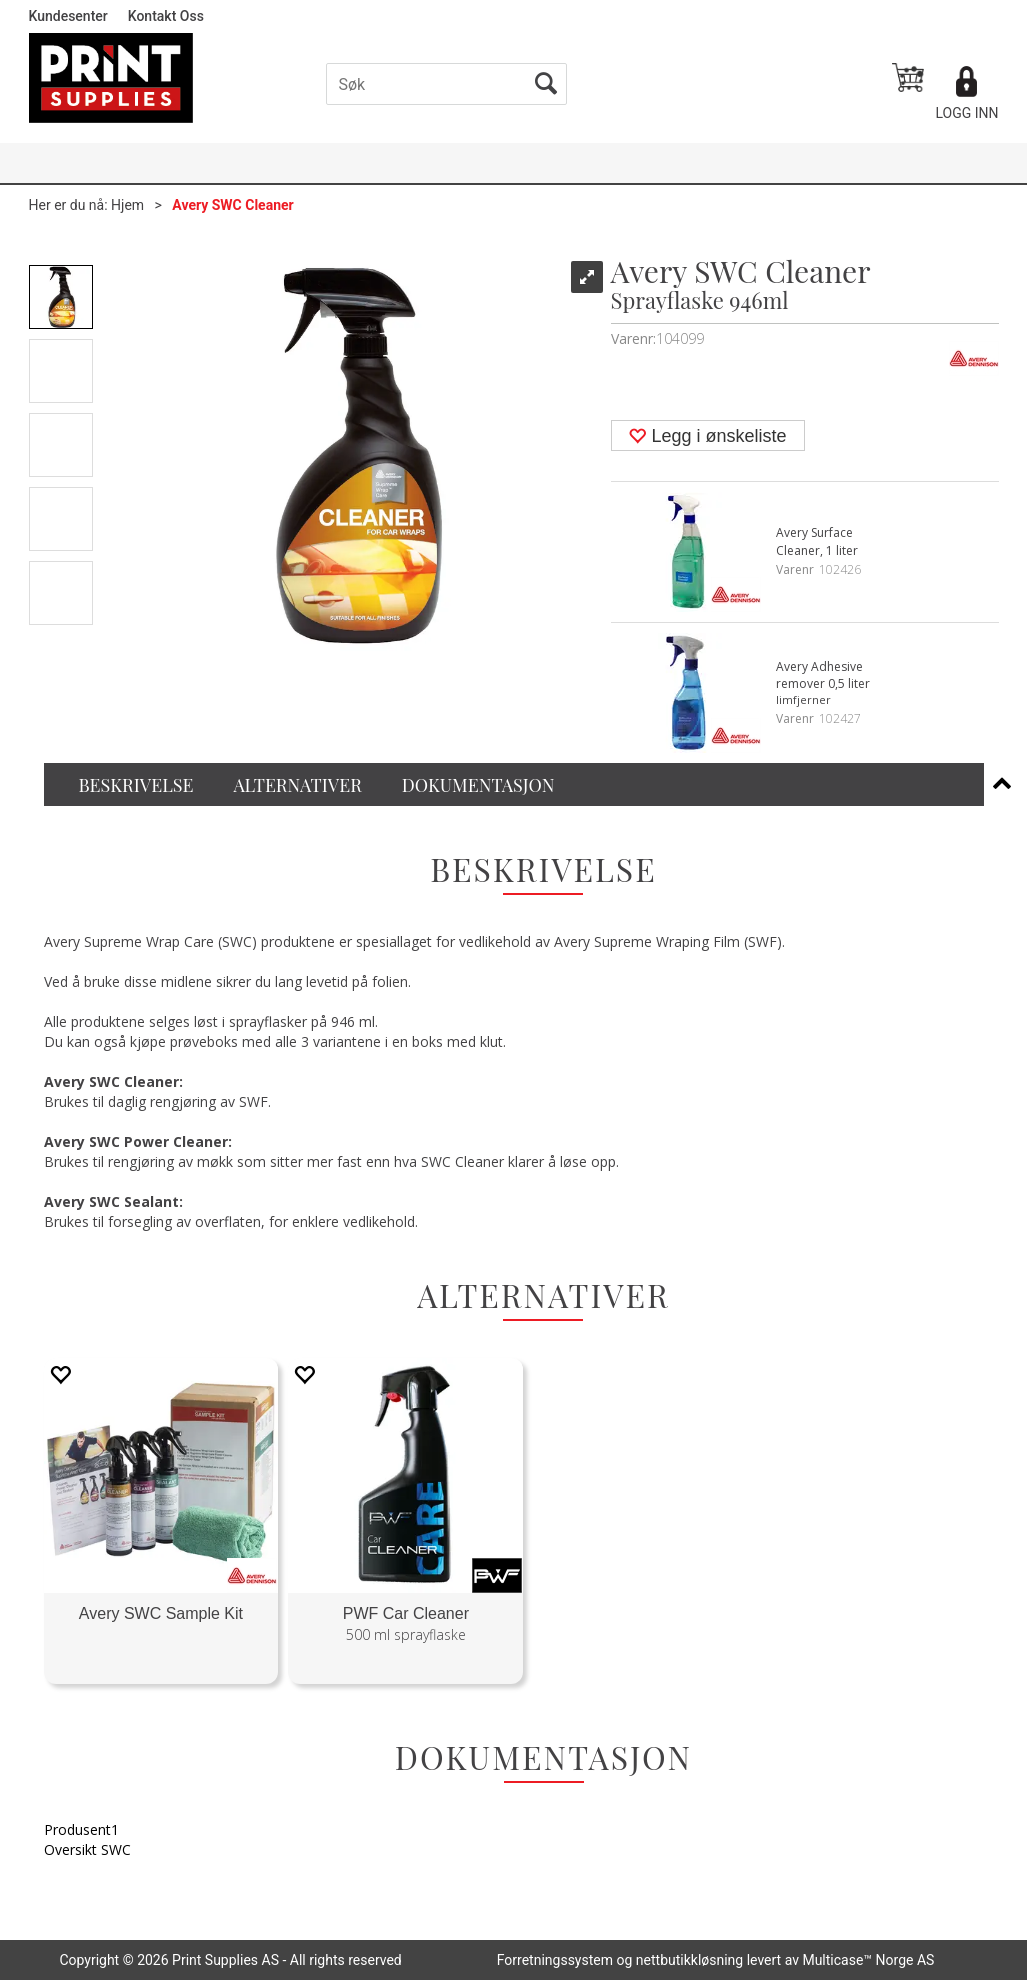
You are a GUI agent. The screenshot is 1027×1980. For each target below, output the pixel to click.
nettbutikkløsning (689, 1960)
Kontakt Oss (166, 16)
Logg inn (966, 113)
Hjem (127, 205)
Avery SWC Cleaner (232, 205)
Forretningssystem (555, 1960)
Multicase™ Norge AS (868, 1960)
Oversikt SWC (87, 1849)
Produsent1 (81, 1829)
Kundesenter (68, 16)
